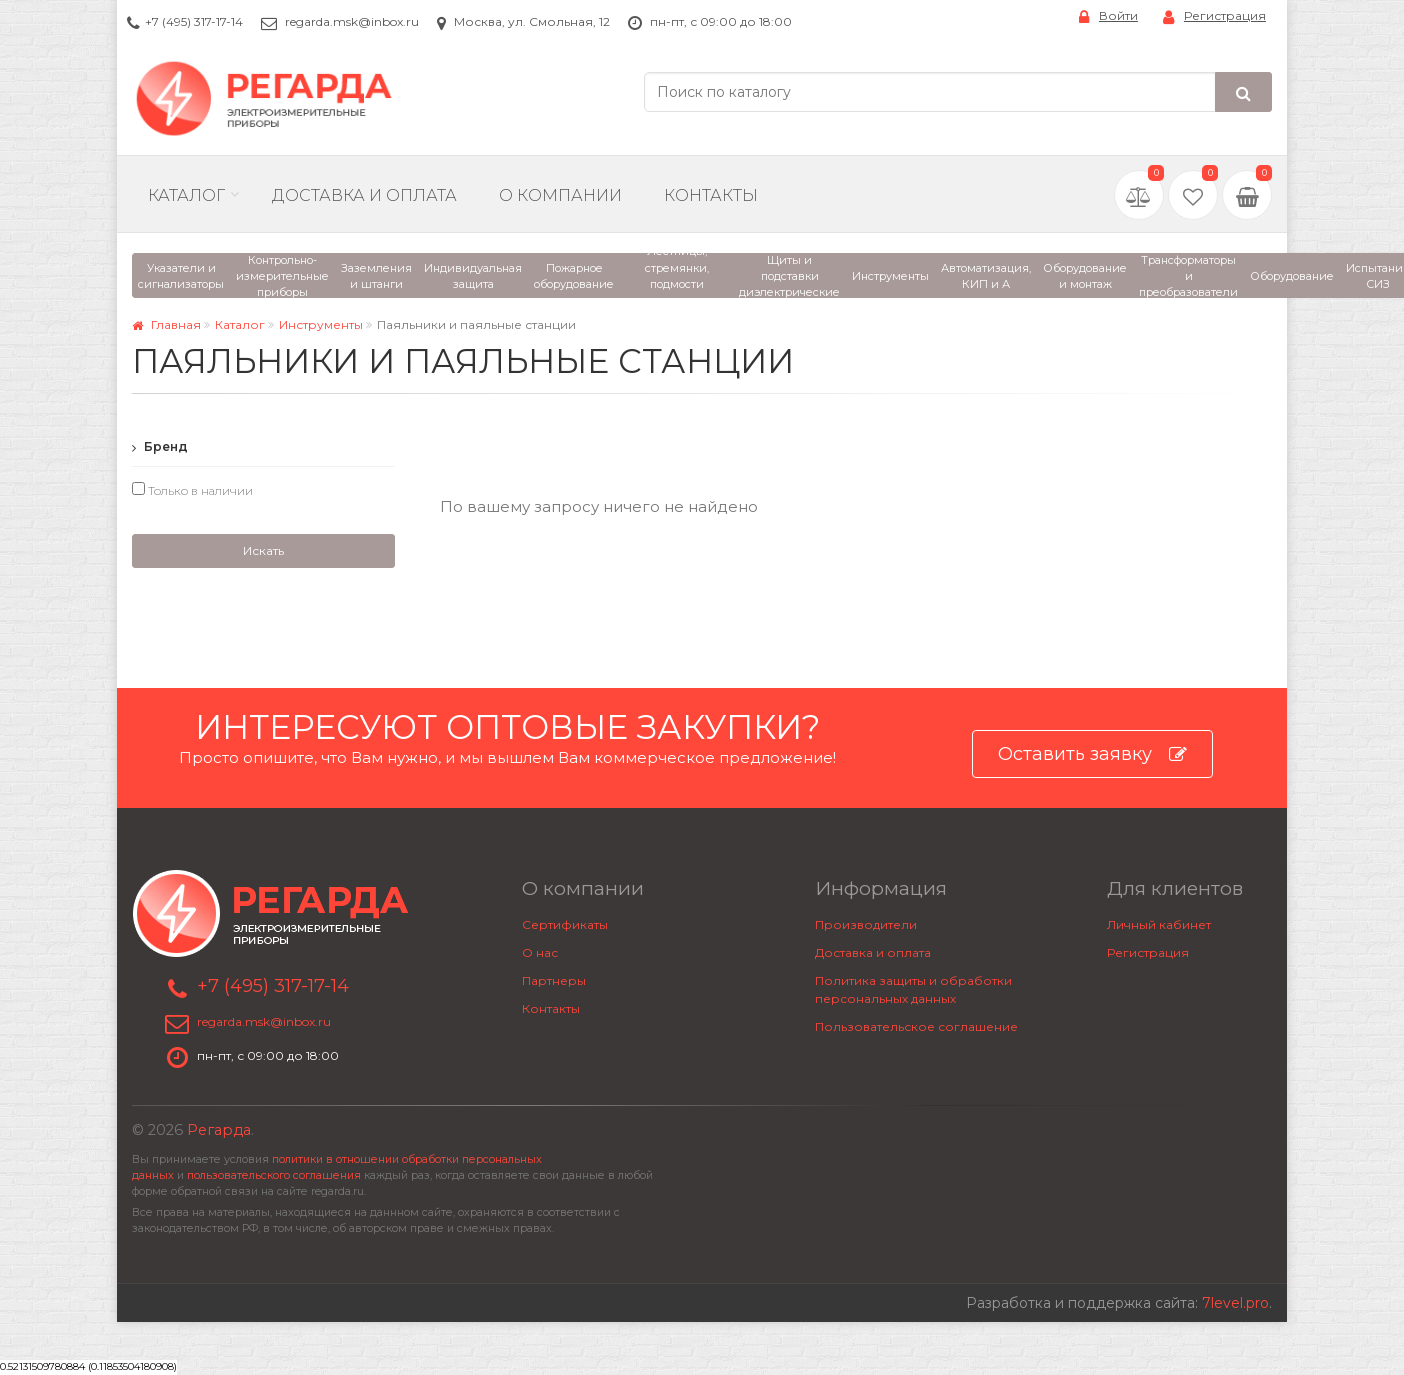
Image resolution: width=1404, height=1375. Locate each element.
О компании (560, 195)
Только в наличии (192, 490)
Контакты (711, 195)
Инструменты (321, 324)
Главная (166, 324)
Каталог (186, 195)
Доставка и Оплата (364, 195)
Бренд (160, 446)
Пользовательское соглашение (916, 1026)
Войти (1108, 16)
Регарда (219, 1130)
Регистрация (1214, 16)
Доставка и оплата (873, 952)
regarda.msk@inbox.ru (352, 21)
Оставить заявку (1092, 754)
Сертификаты (565, 924)
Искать (263, 550)
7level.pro (1235, 1303)
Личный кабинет (1159, 924)
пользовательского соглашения (274, 1175)
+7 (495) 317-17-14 (194, 21)
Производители (866, 924)
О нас (540, 952)
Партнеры (554, 980)
